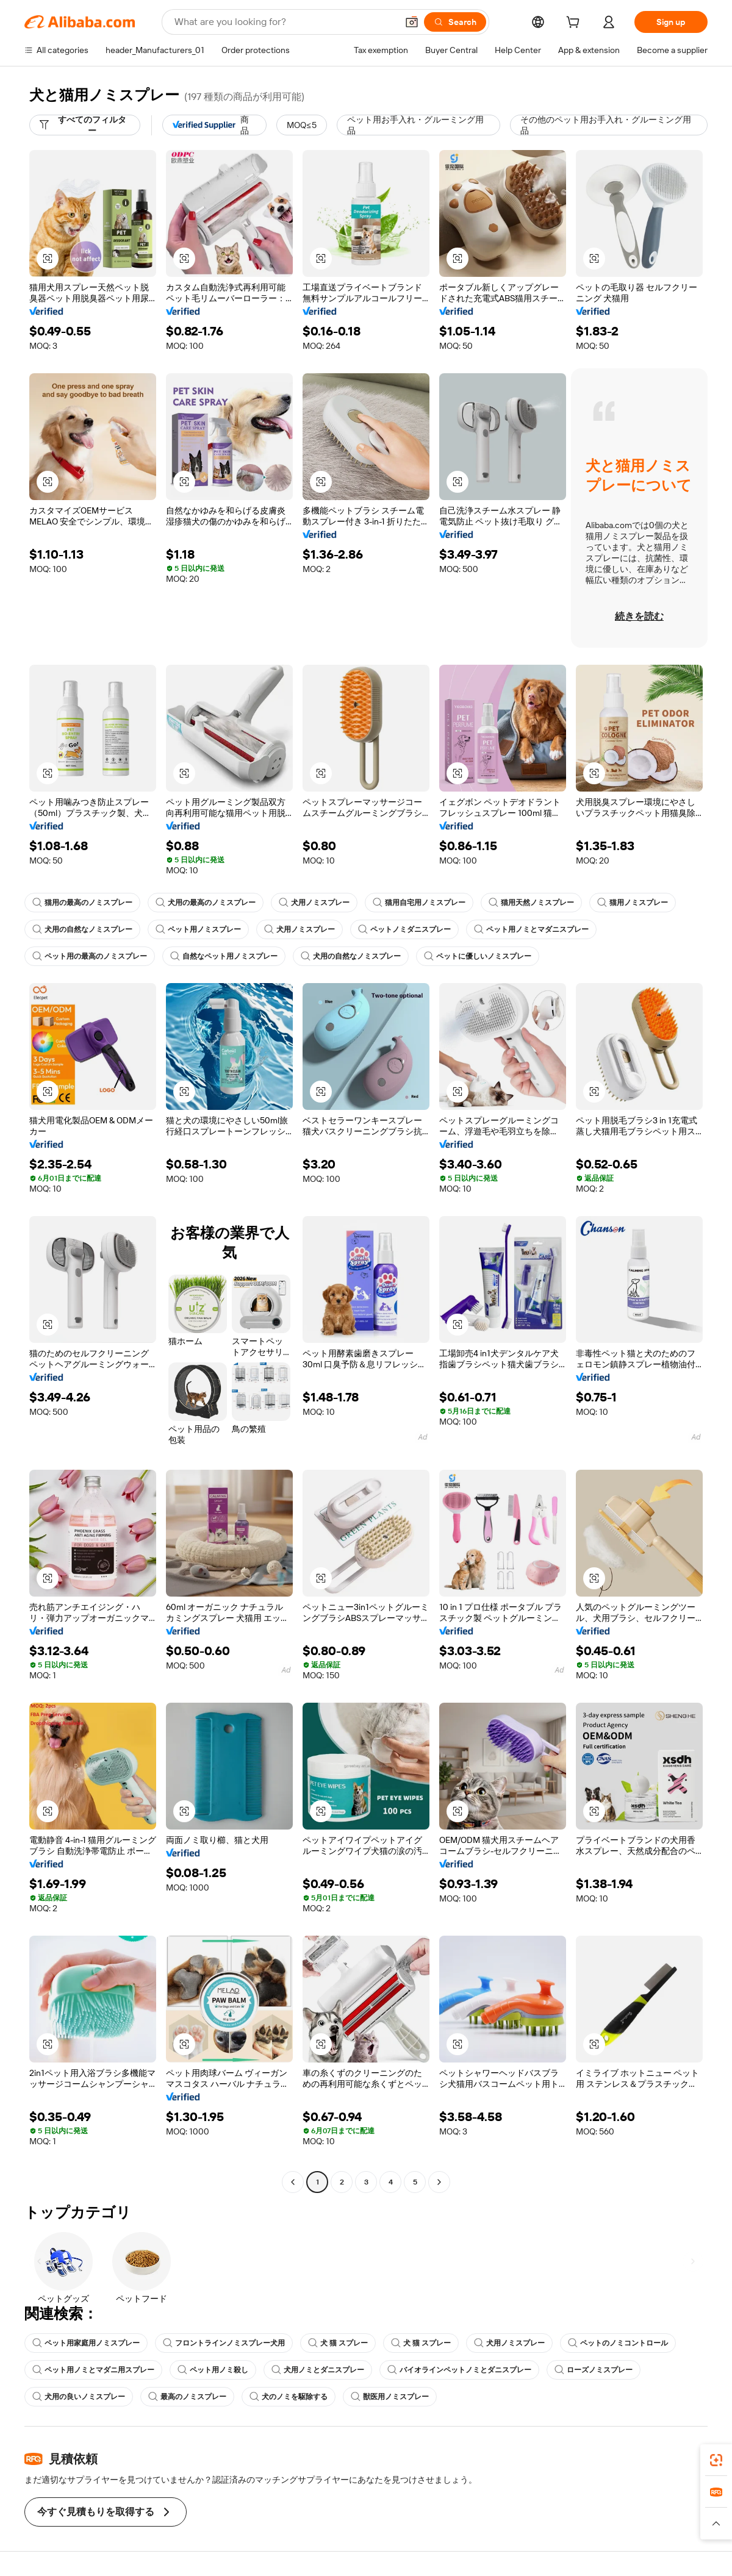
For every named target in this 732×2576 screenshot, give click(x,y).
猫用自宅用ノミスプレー (419, 902)
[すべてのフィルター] (84, 125)
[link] (716, 2460)
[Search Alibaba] (284, 22)
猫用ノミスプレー (632, 902)
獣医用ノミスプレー (390, 2397)
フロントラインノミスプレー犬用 (224, 2343)
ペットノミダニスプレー (404, 929)
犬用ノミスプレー (314, 902)
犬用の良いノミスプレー (78, 2397)
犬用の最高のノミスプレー (206, 902)
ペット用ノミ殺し (213, 2370)
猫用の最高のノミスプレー (82, 902)
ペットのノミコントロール (618, 2343)
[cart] (575, 24)
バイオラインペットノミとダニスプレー (459, 2370)
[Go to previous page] (293, 2182)
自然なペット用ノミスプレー (224, 956)
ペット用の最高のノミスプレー (89, 956)
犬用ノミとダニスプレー (317, 2370)
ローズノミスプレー (593, 2370)
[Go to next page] (439, 2182)
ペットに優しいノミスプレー (477, 956)
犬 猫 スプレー (338, 2343)
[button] (411, 22)
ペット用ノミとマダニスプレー (531, 929)
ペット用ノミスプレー (198, 929)
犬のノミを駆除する (288, 2397)
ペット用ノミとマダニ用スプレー (93, 2370)
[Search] (455, 22)
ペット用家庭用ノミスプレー (86, 2343)
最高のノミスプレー (187, 2397)
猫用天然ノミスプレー (531, 902)
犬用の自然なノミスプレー (82, 929)
